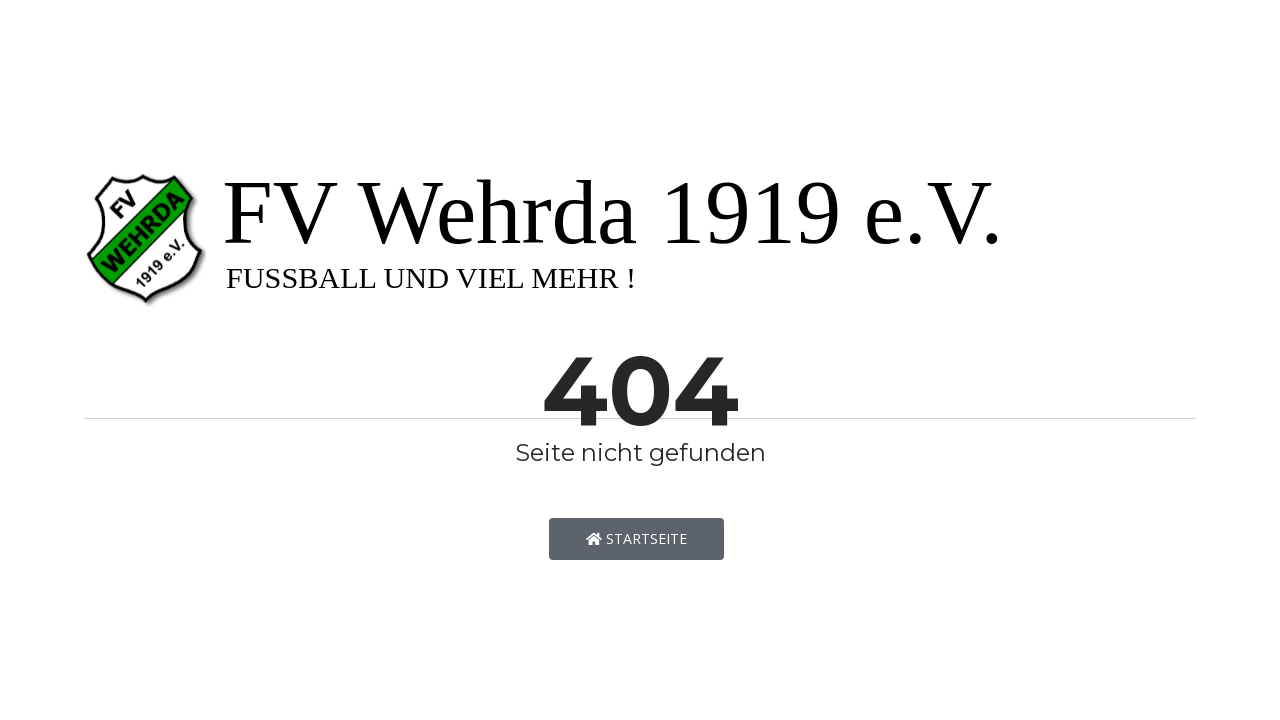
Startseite (636, 538)
